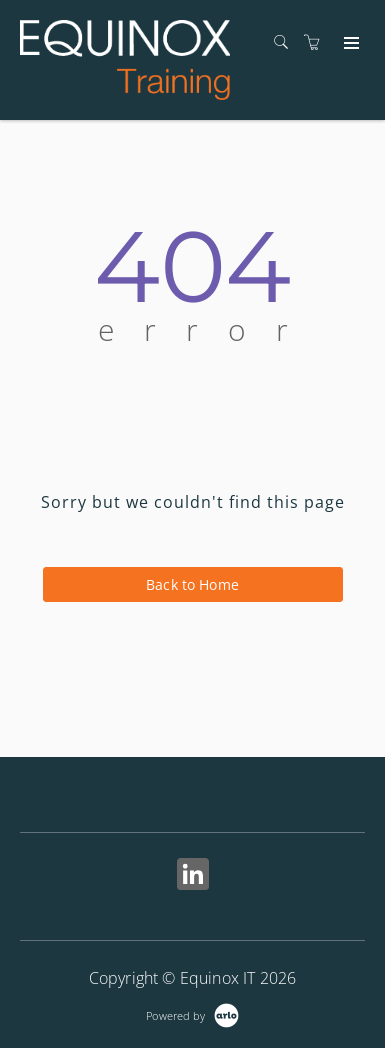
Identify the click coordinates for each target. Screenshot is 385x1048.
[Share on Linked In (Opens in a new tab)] (193, 876)
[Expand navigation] (349, 44)
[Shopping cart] (317, 42)
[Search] (286, 42)
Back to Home (192, 584)
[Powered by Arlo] (192, 1013)
